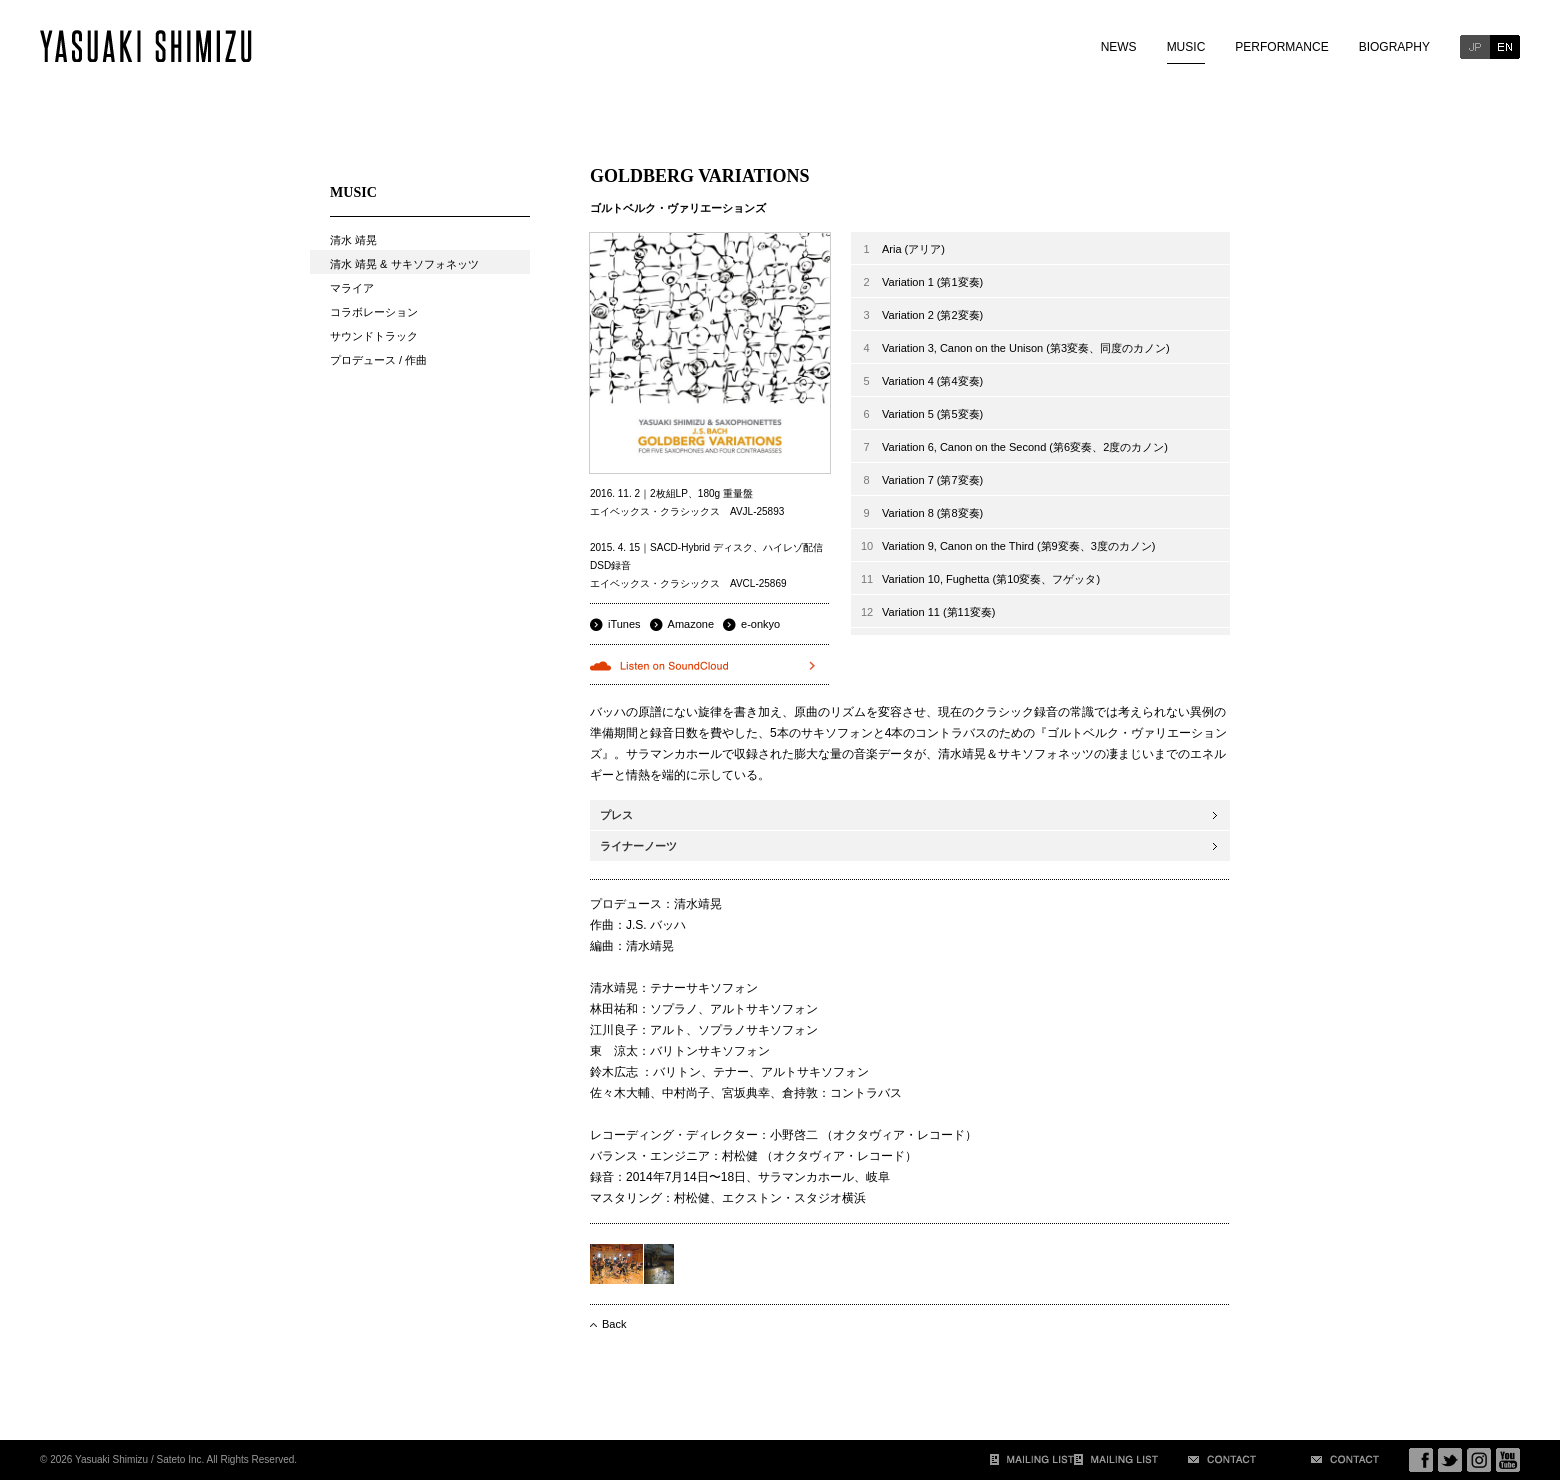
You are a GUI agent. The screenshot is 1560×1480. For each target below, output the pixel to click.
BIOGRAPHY (1394, 47)
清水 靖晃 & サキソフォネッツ (404, 264)
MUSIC (1186, 47)
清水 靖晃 (353, 240)
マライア (352, 288)
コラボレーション (374, 312)
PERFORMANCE (1281, 47)
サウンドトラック (374, 336)
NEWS (1119, 47)
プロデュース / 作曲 (378, 360)
